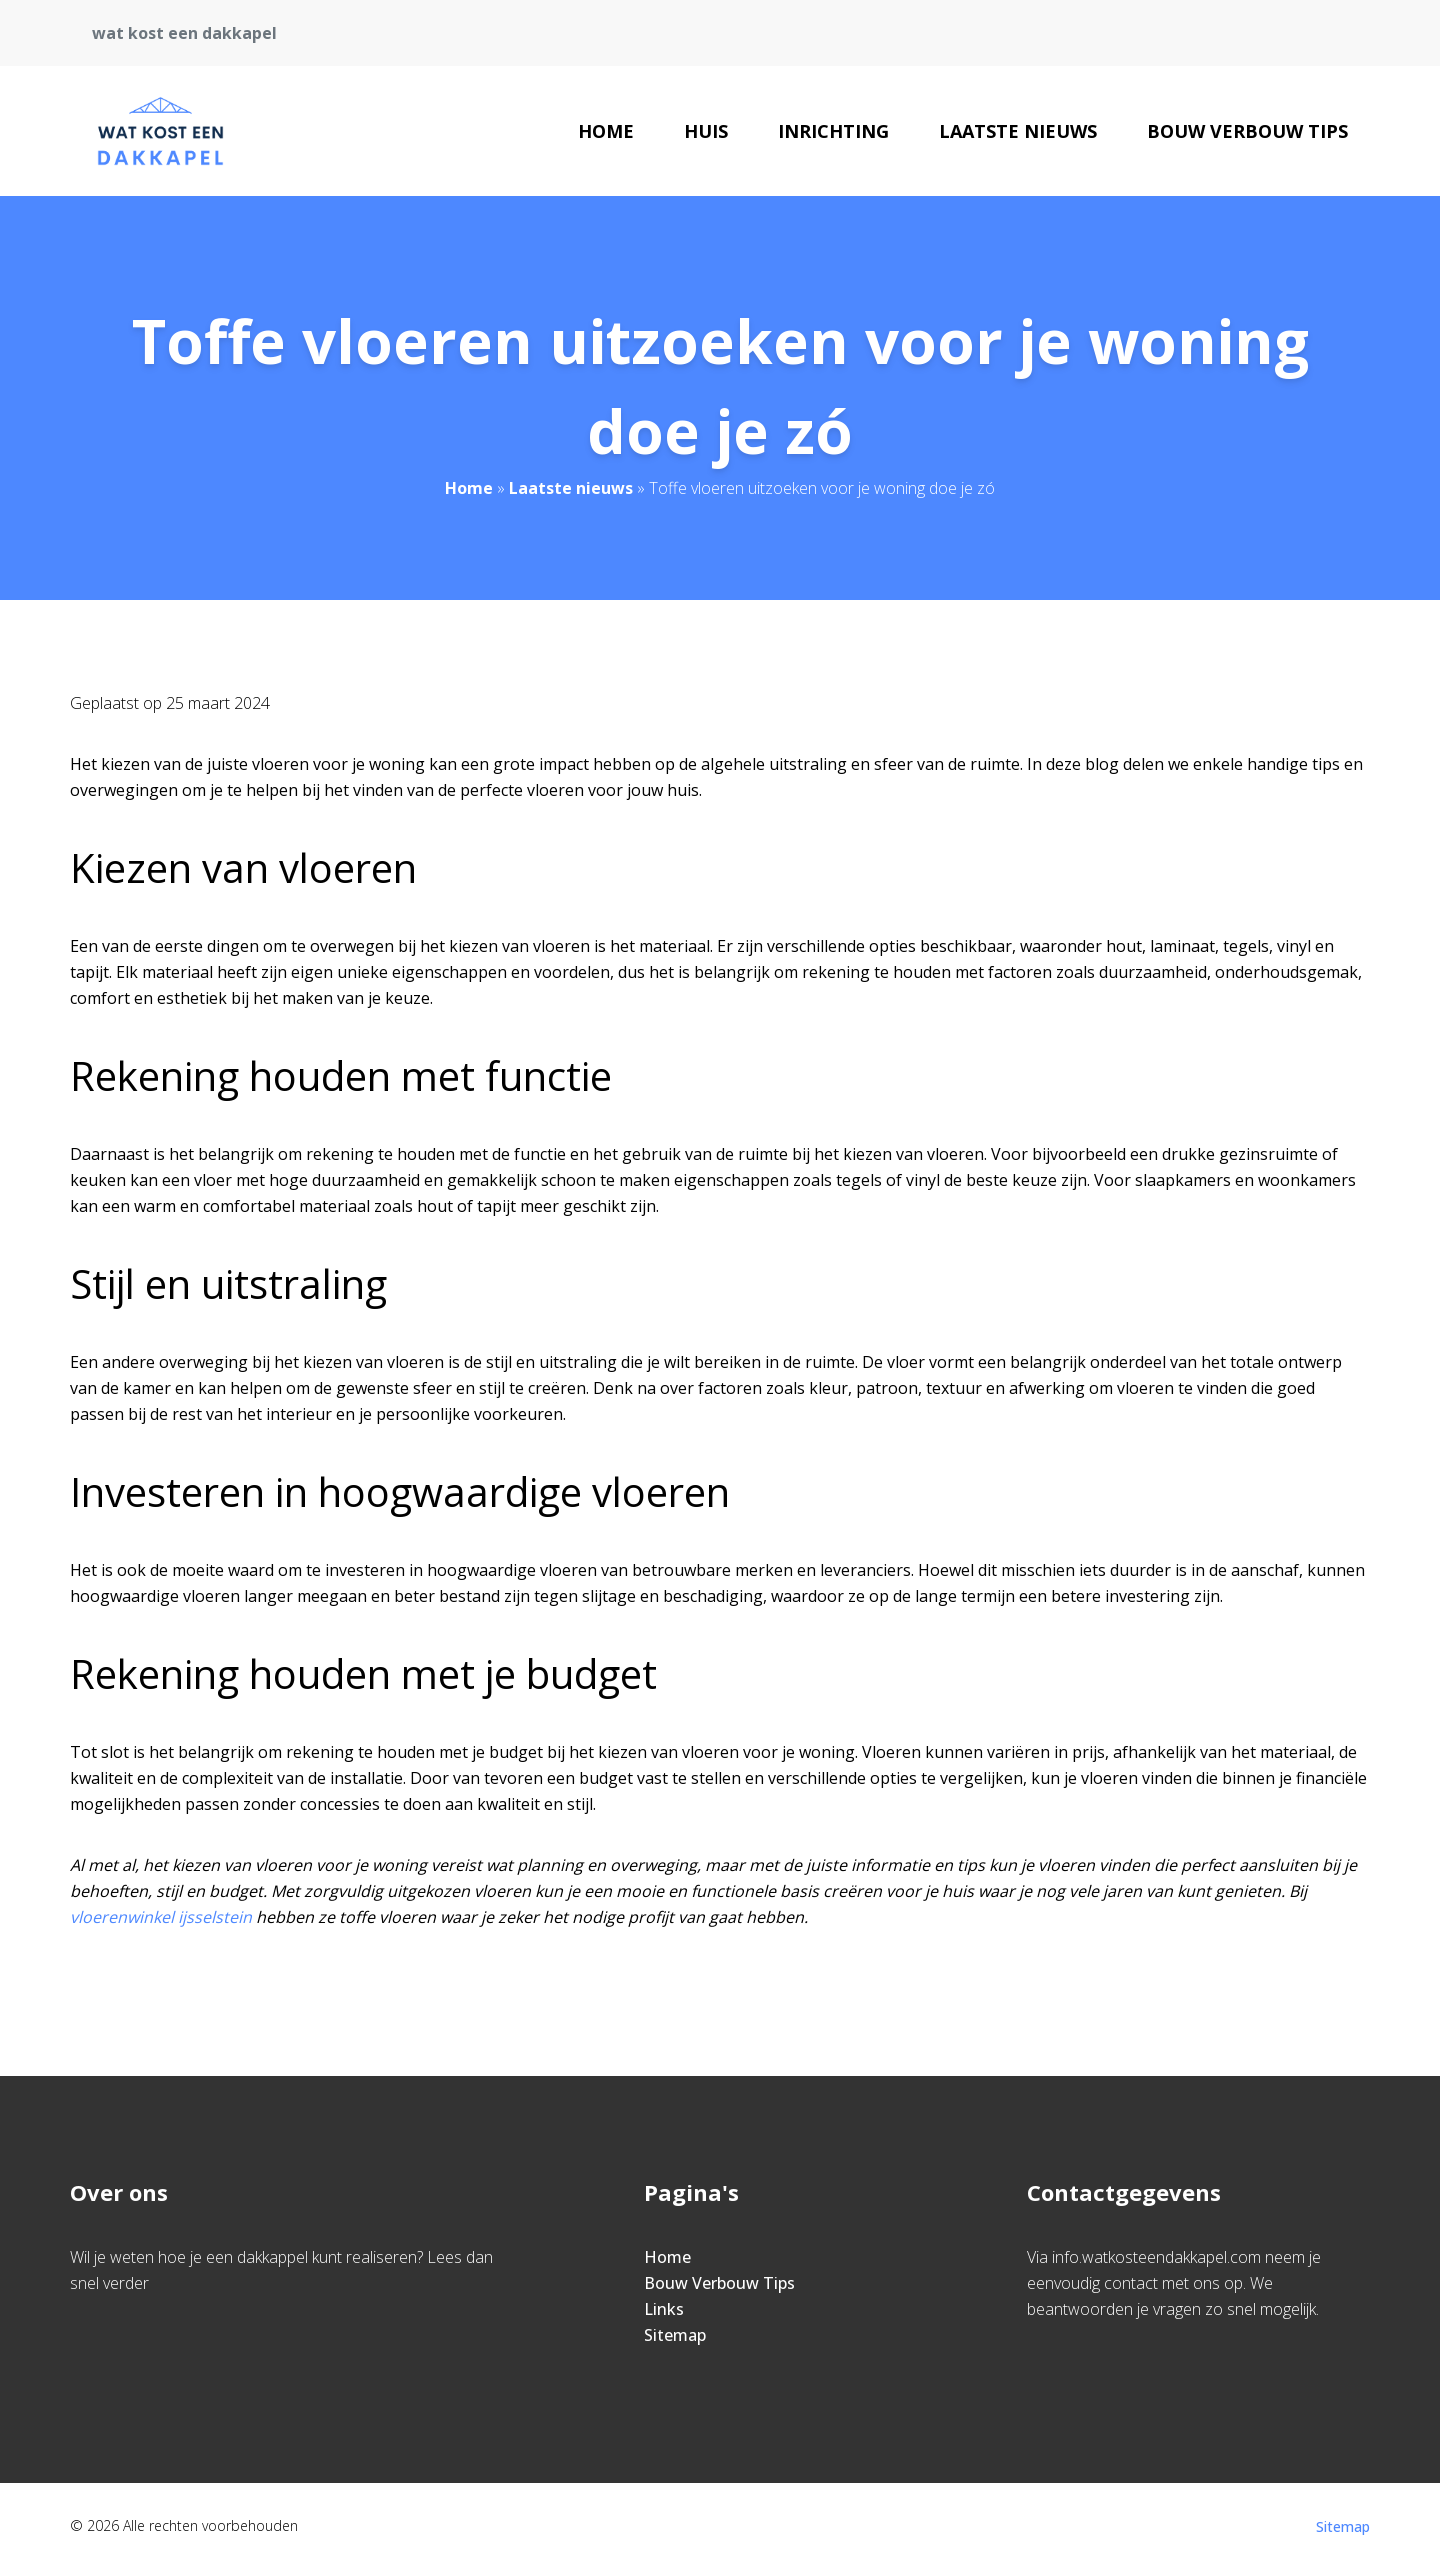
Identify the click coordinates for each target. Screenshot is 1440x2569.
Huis (706, 131)
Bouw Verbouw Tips (1247, 131)
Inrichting (833, 131)
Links (664, 2309)
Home (606, 131)
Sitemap (675, 2335)
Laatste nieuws (1018, 131)
